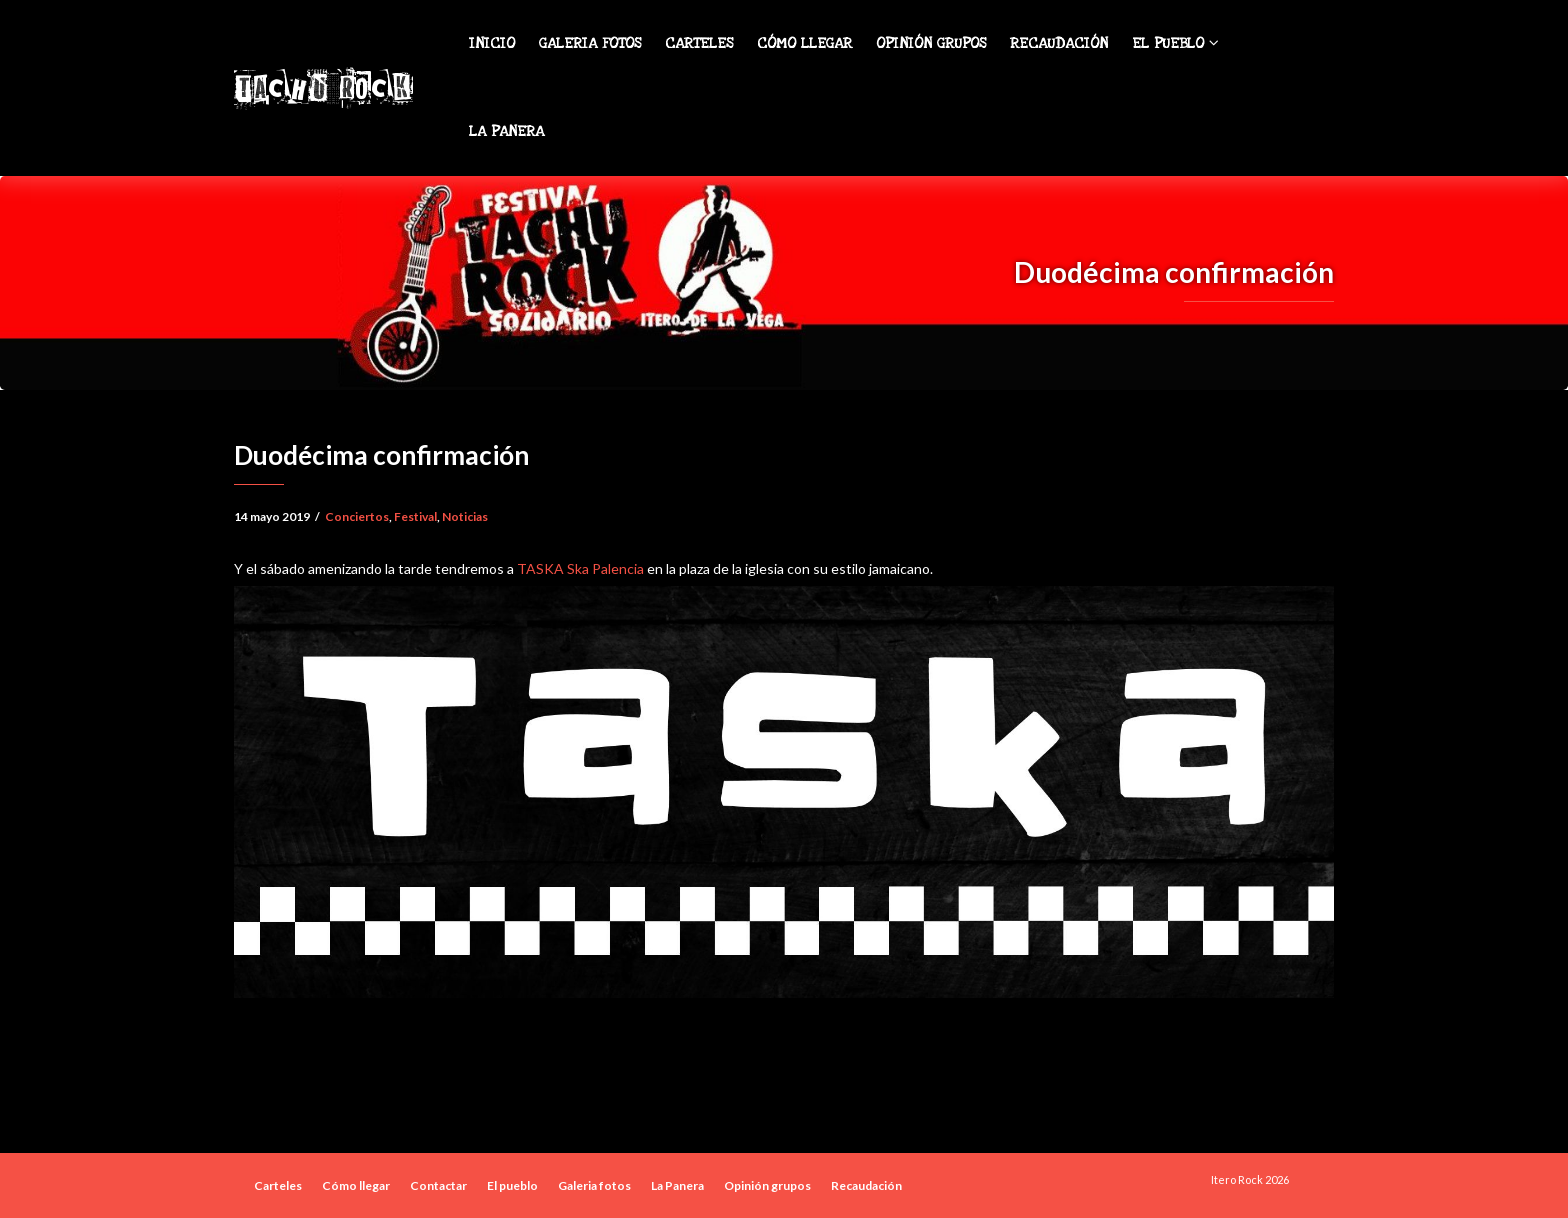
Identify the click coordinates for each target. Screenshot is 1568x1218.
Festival (415, 516)
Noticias (465, 516)
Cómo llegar (804, 43)
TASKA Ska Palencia (580, 568)
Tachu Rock (322, 88)
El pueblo (1175, 43)
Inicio (492, 43)
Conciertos (357, 516)
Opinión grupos (931, 43)
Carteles (699, 43)
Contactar (438, 1185)
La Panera (506, 131)
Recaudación (1059, 43)
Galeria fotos (590, 43)
